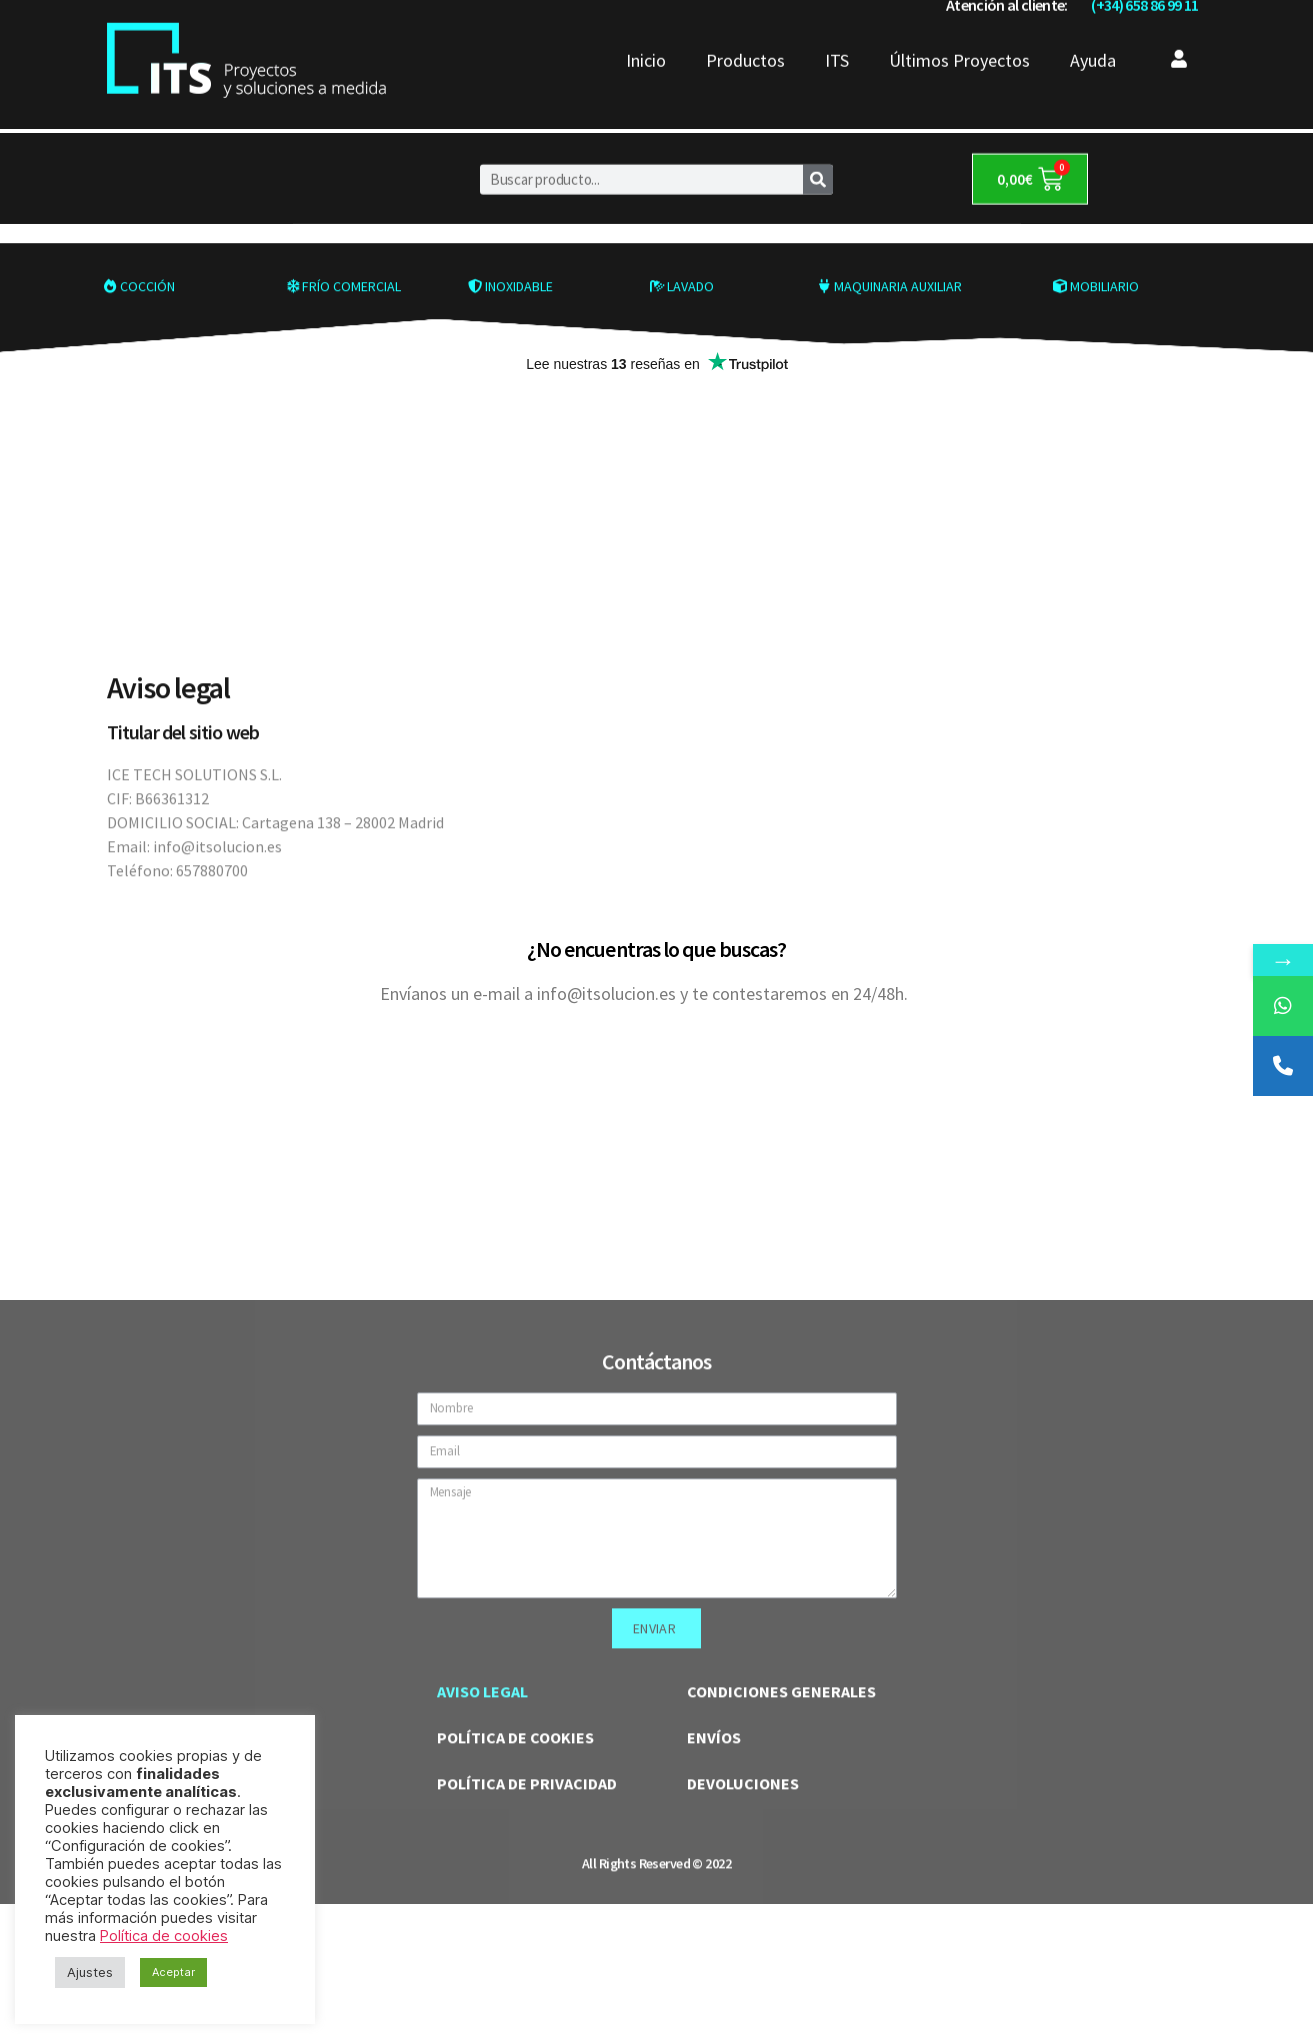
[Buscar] (818, 160)
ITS (837, 30)
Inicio (646, 30)
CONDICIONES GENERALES (781, 1973)
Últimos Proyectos (959, 30)
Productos (745, 30)
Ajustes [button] (90, 1972)
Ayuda (1093, 30)
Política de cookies (164, 1936)
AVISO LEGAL (482, 1973)
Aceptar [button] (173, 1972)
